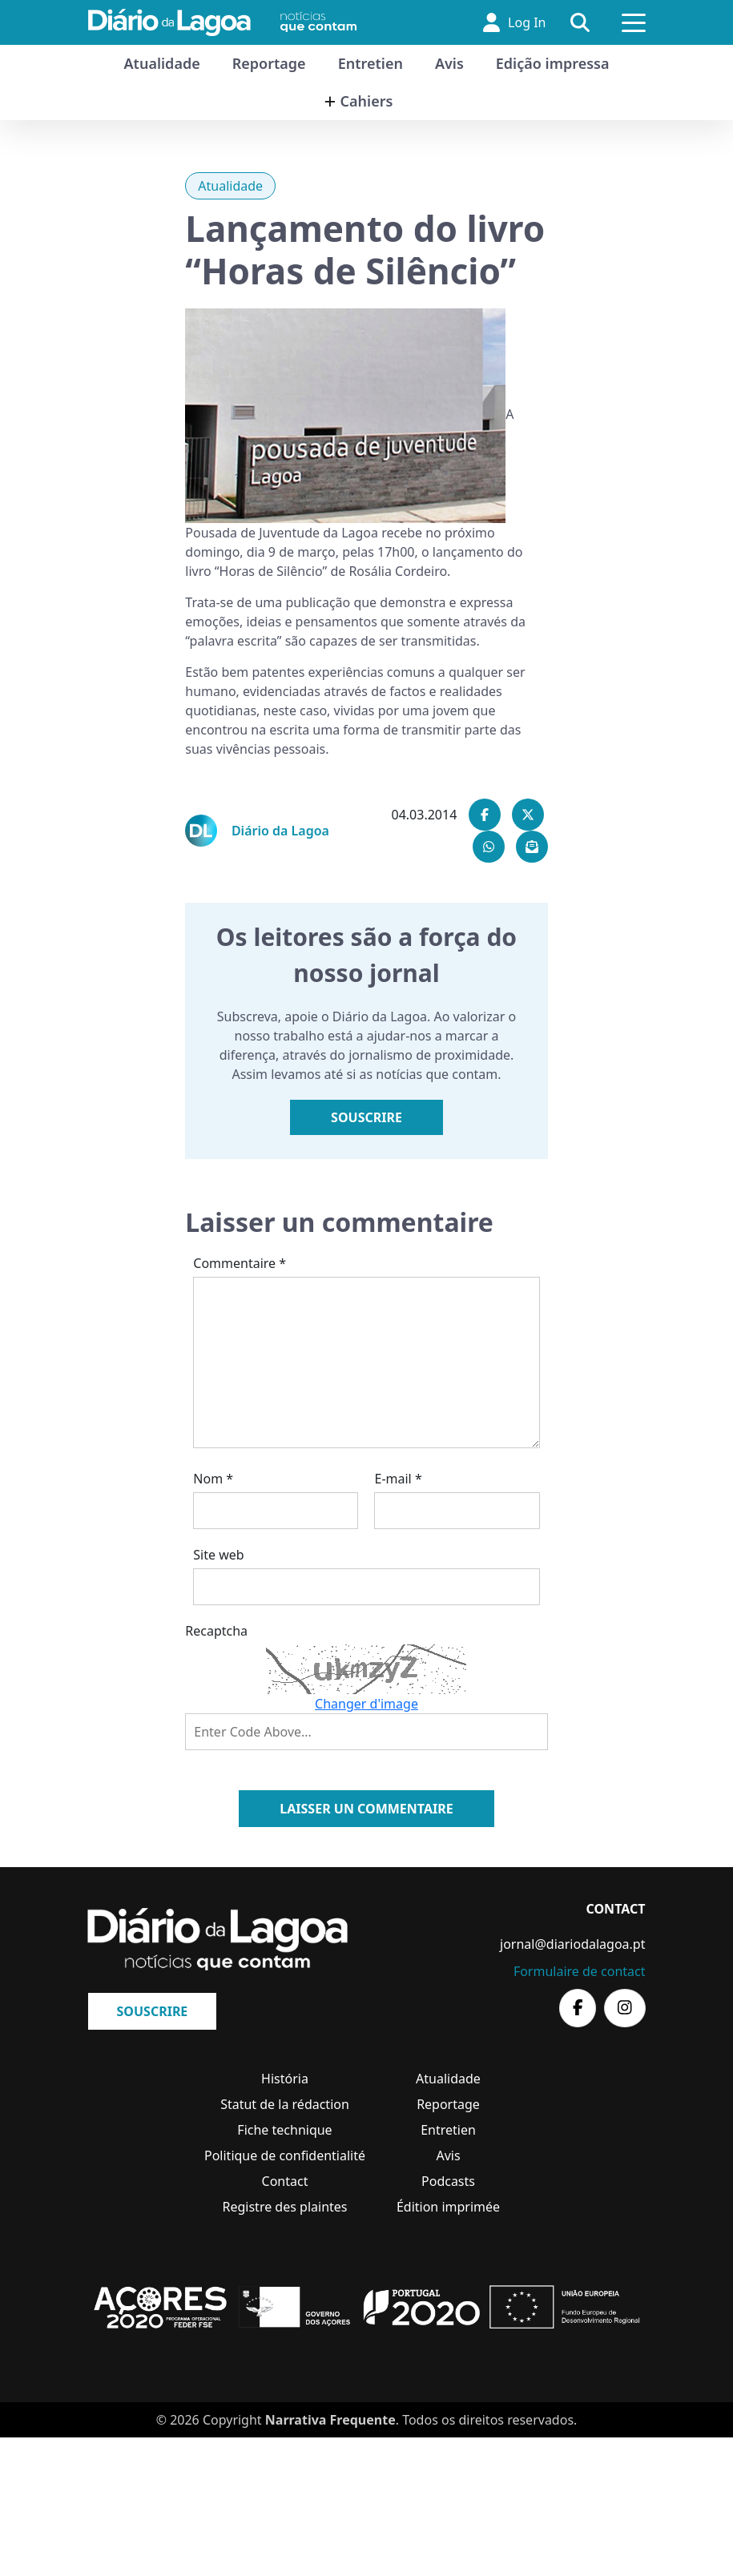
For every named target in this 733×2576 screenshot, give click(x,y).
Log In (514, 22)
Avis (449, 63)
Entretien (370, 63)
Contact (285, 2181)
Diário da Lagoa (280, 830)
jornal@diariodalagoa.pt (572, 1944)
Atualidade (162, 63)
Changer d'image (366, 1704)
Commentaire (239, 1263)
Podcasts (448, 2181)
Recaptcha (216, 1631)
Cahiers (366, 101)
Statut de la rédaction (284, 2104)
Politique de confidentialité (284, 2155)
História (284, 2078)
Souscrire (366, 1117)
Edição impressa (553, 63)
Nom (213, 1478)
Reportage (269, 63)
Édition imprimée (448, 2207)
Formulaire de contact (580, 1971)
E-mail (397, 1478)
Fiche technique (284, 2130)
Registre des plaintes (285, 2207)
